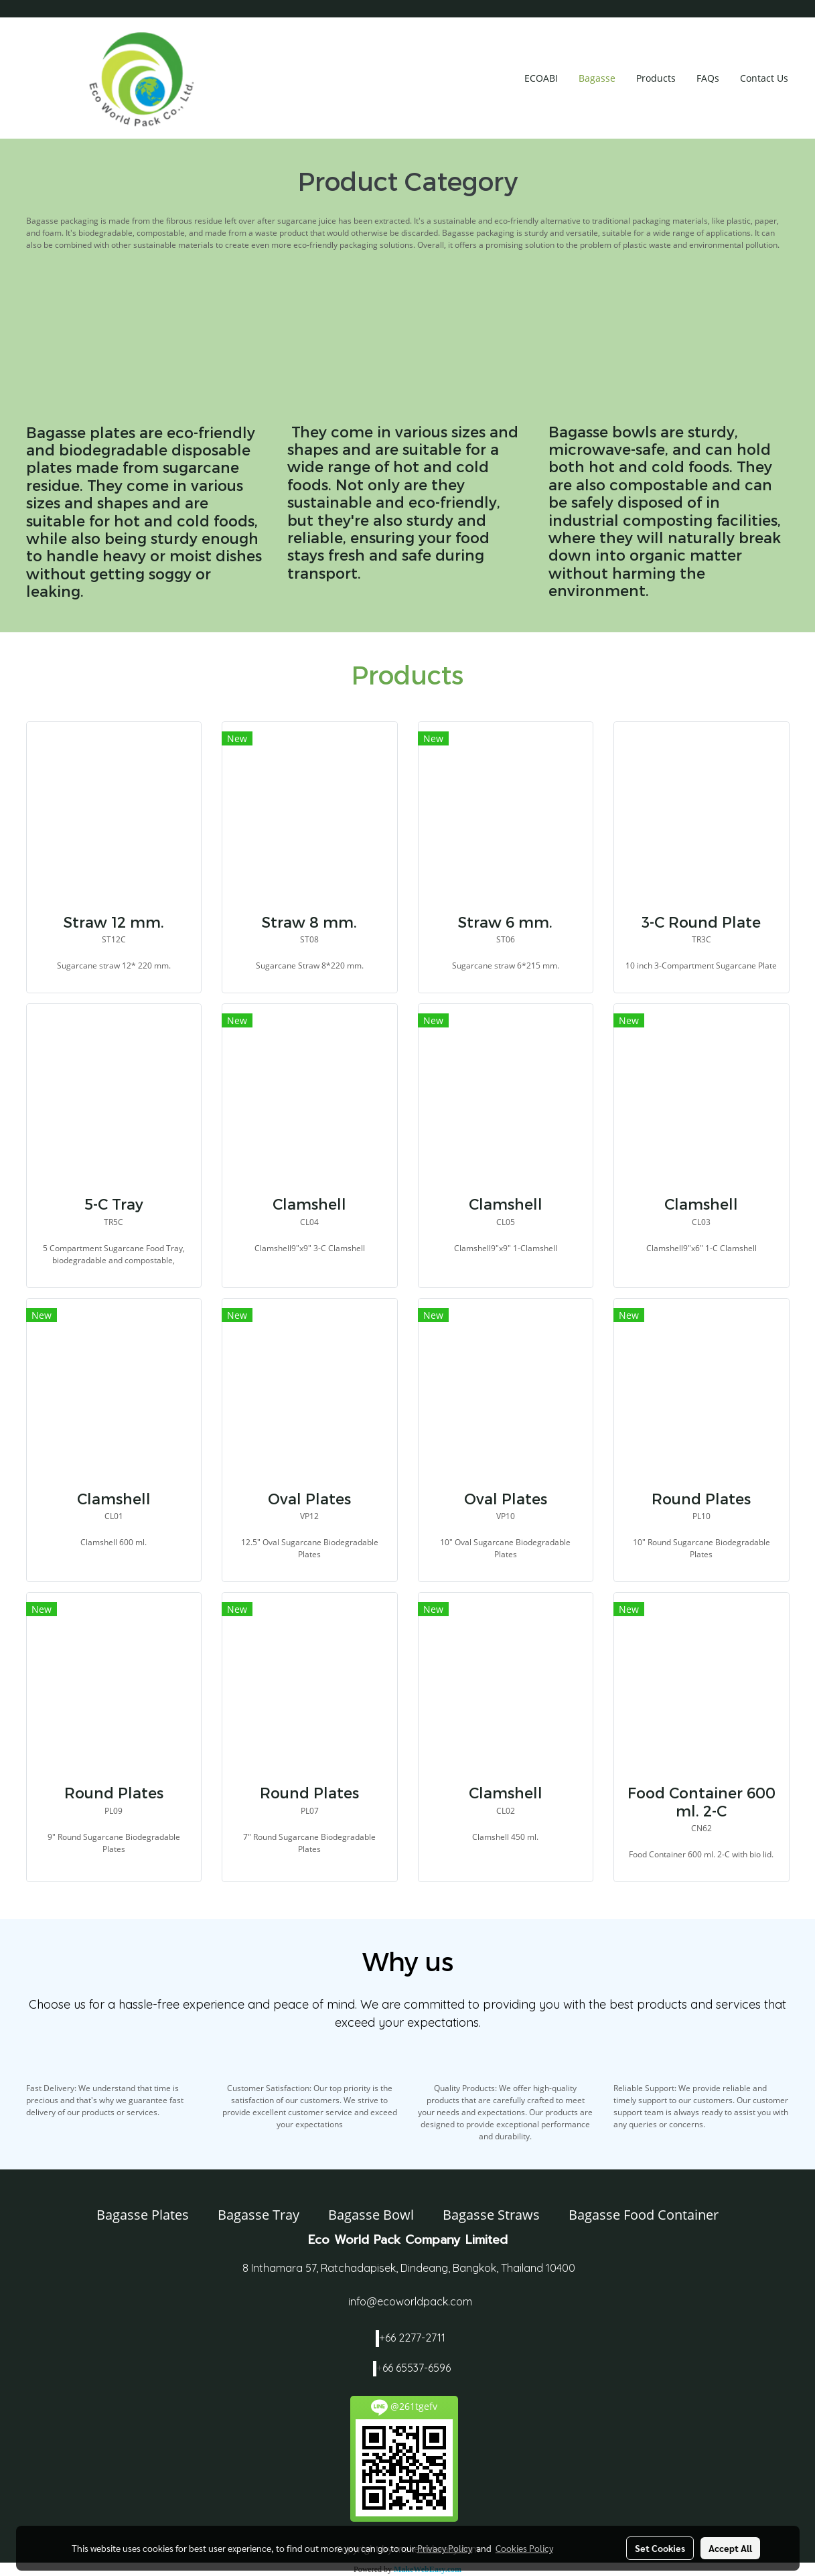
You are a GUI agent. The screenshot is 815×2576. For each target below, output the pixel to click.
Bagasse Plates (142, 2215)
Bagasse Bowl (371, 2215)
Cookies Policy (524, 2548)
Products (656, 78)
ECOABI (541, 78)
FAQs (707, 78)
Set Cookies (660, 2548)
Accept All (730, 2548)
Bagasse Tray (258, 2215)
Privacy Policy (444, 2548)
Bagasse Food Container (644, 2215)
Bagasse (597, 78)
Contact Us (764, 78)
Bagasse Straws (491, 2215)
